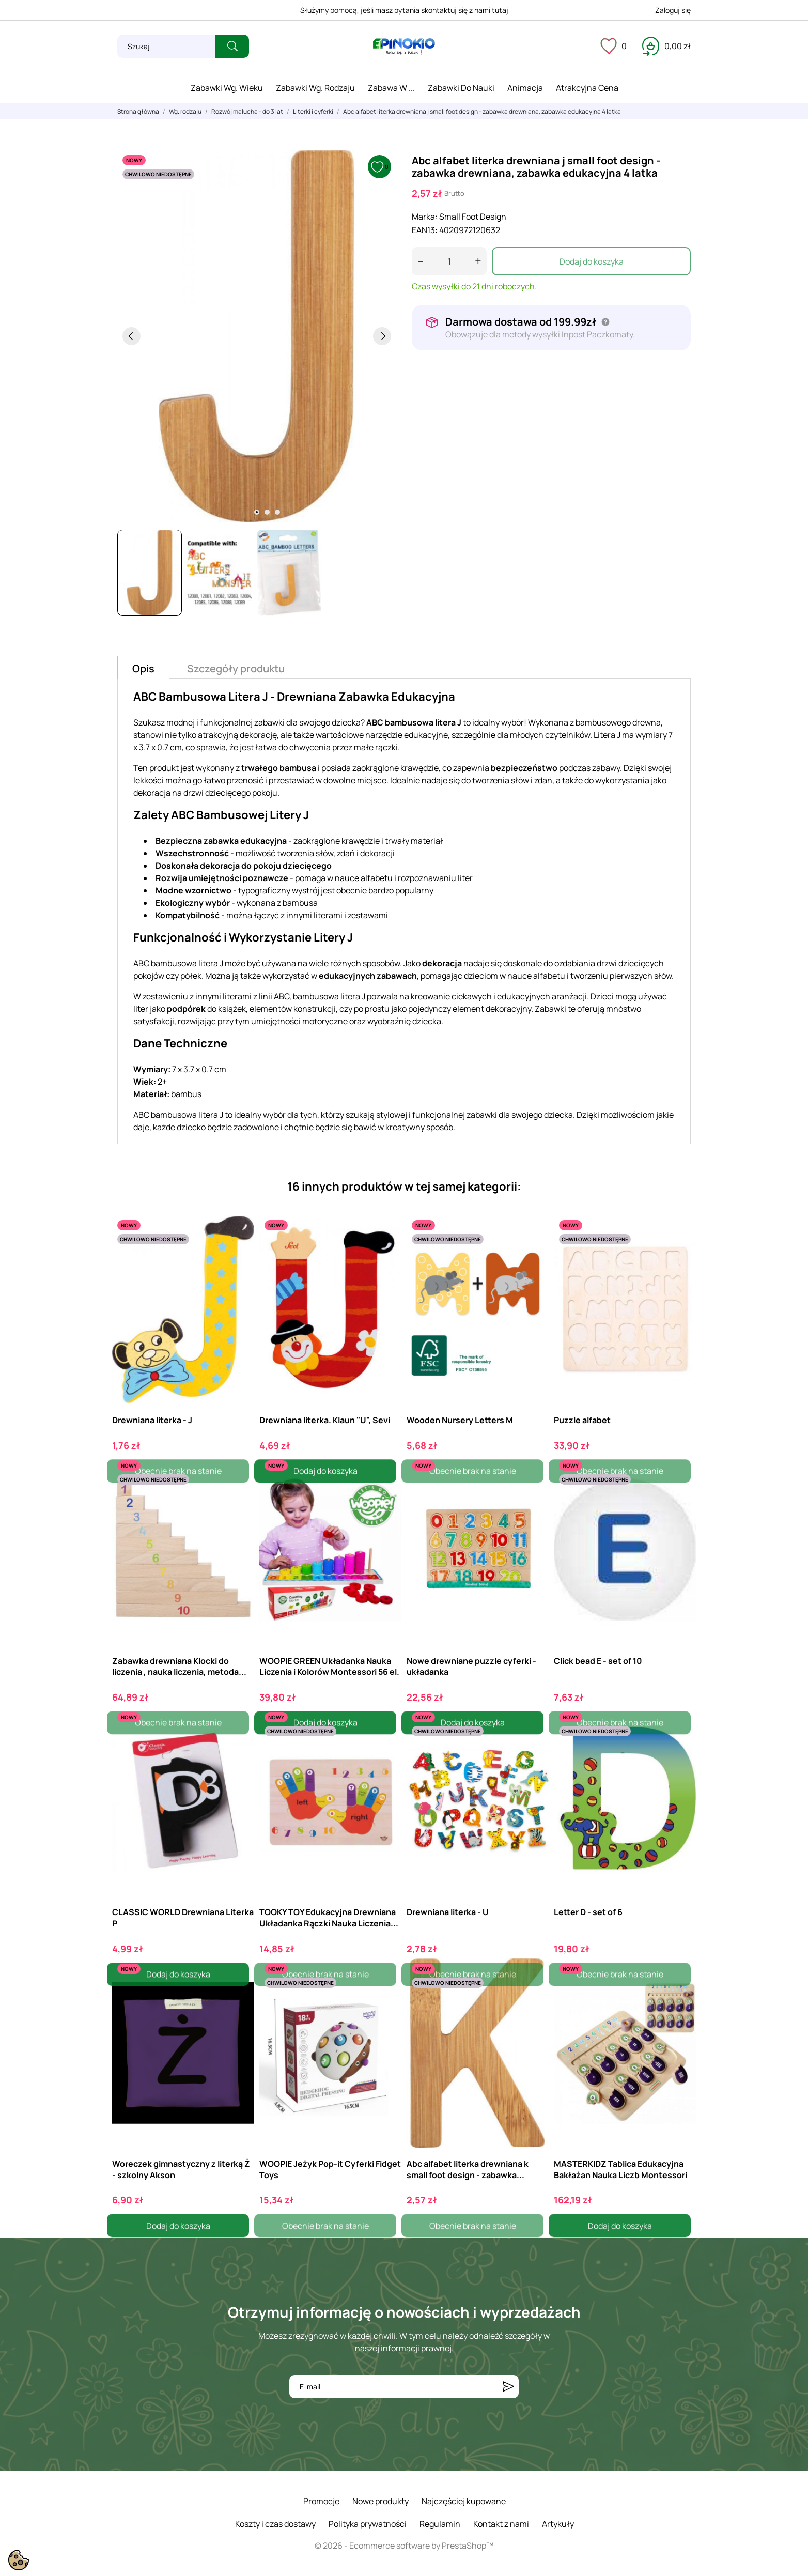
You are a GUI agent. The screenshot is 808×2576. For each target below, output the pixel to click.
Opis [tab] (143, 668)
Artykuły (558, 2523)
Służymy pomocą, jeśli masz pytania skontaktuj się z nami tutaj (404, 10)
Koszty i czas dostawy (275, 2523)
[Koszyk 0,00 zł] (666, 46)
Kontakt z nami (501, 2523)
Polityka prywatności (368, 2523)
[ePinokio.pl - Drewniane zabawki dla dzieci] (404, 46)
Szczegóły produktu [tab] (236, 668)
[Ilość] (449, 261)
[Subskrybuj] (508, 2387)
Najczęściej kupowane (464, 2501)
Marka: (425, 216)
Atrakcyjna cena (587, 88)
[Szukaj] (166, 46)
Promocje (321, 2501)
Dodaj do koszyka (592, 261)
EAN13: (425, 230)
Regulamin (439, 2523)
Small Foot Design (472, 216)
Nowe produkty (380, 2501)
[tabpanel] (256, 336)
